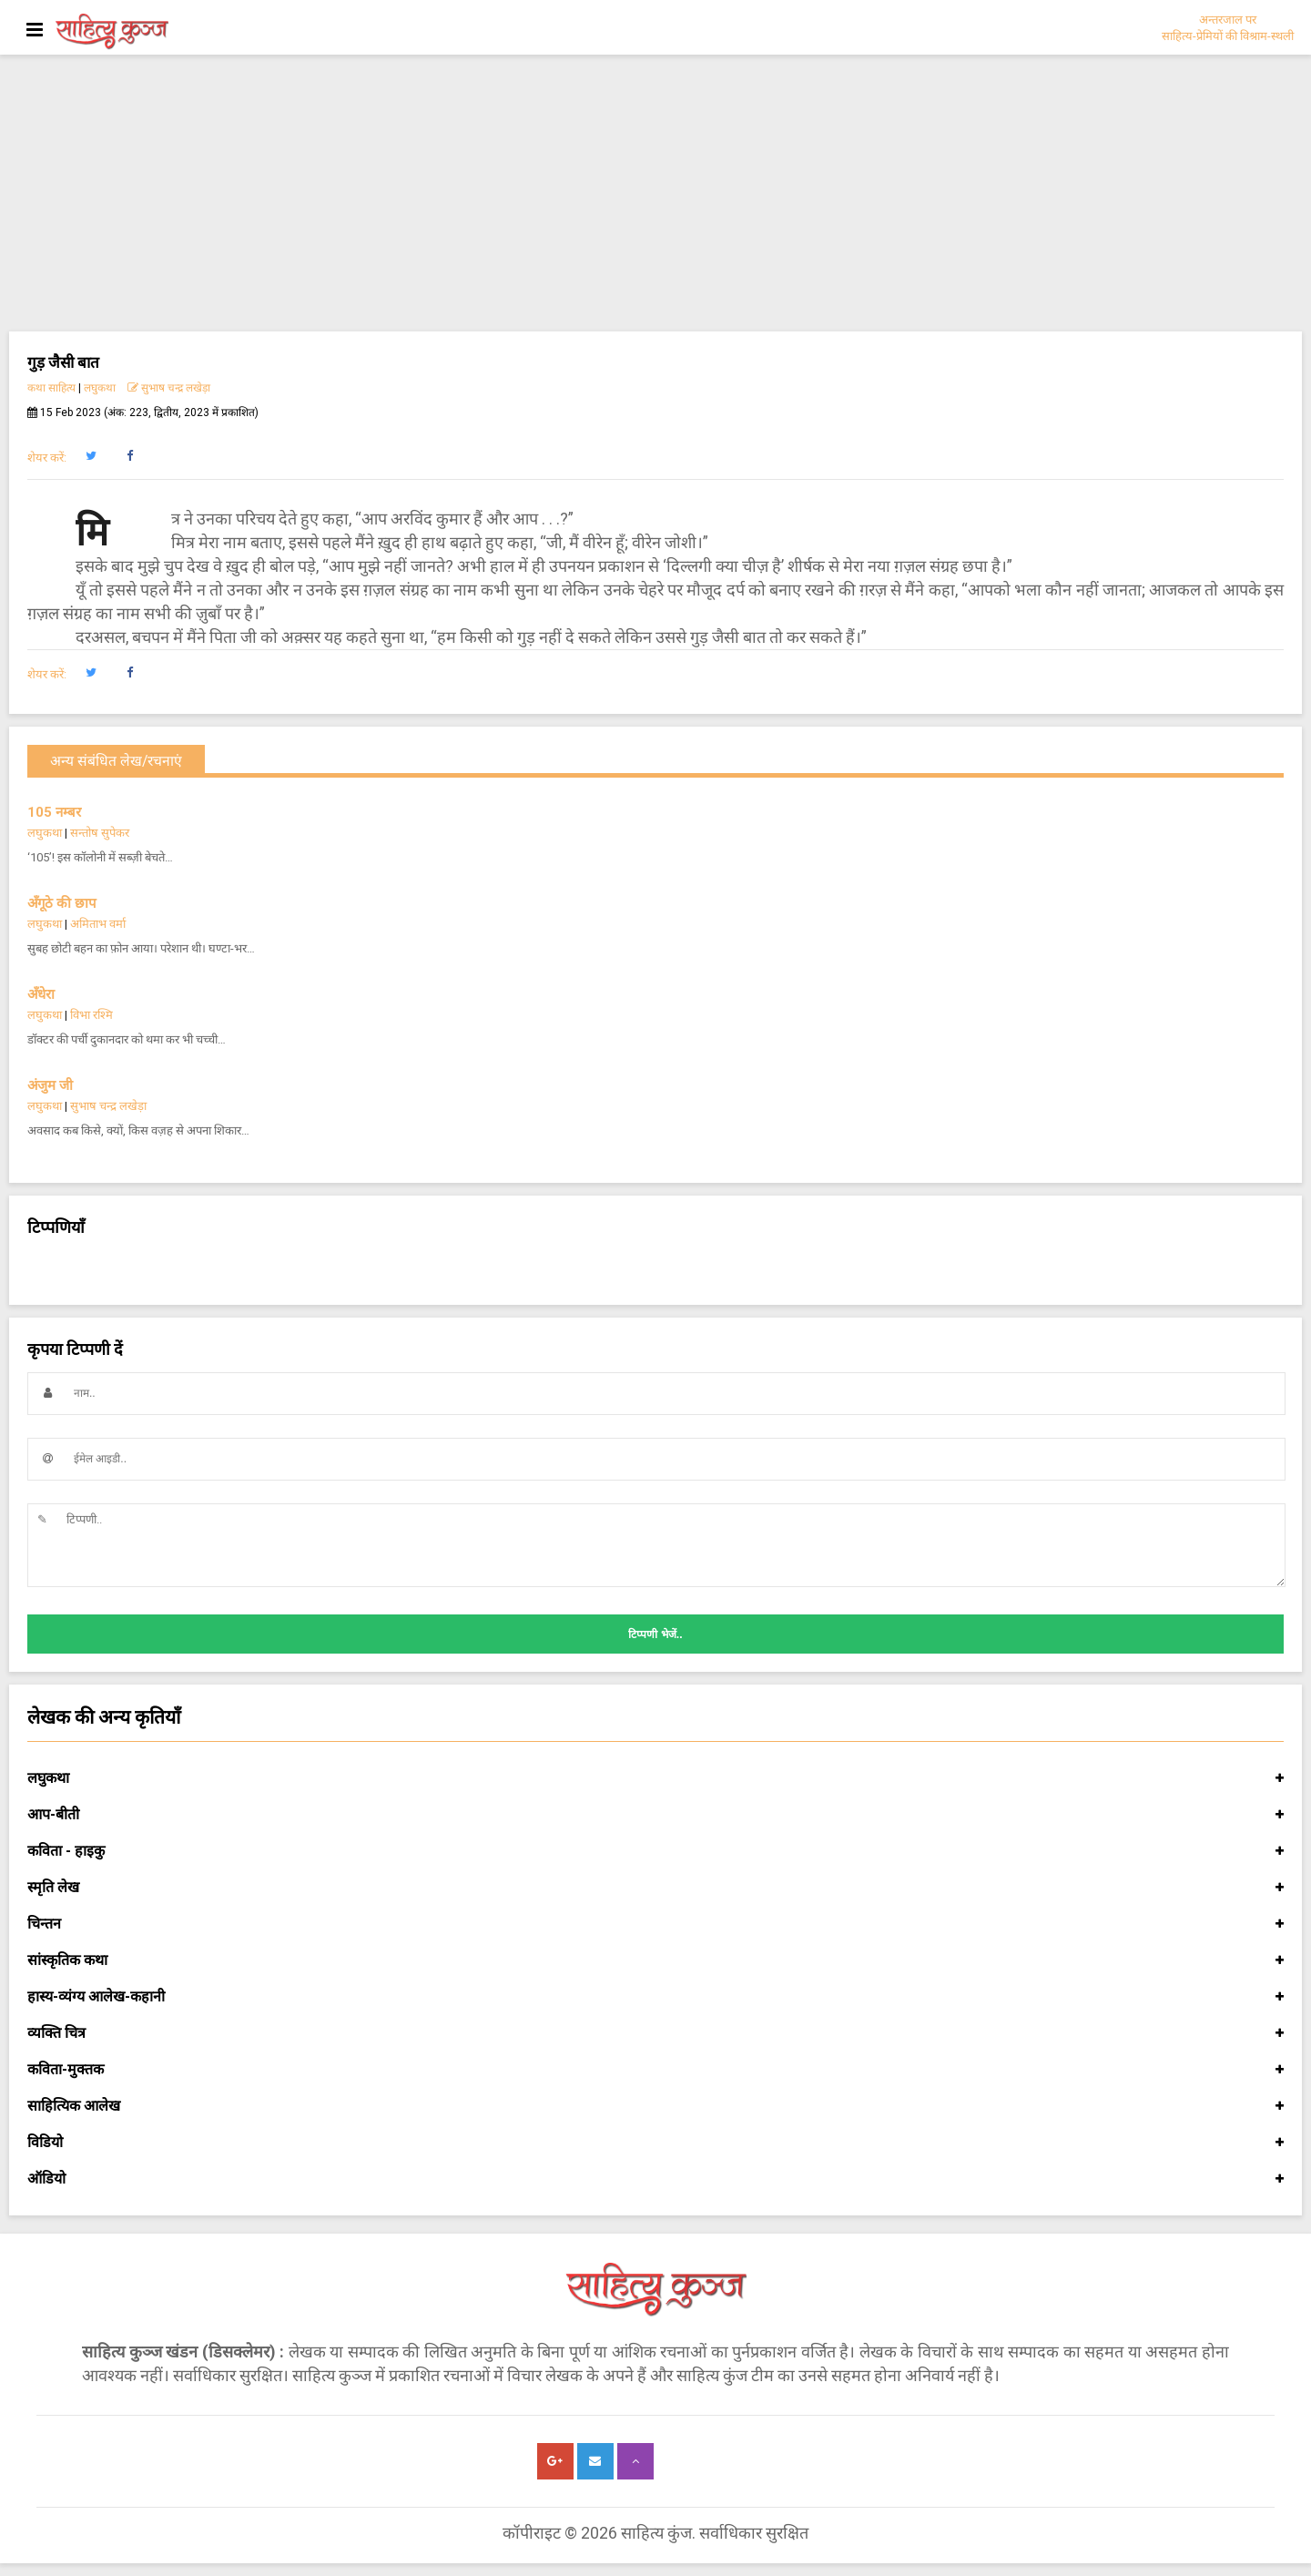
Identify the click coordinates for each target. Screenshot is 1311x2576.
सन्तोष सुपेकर (99, 833)
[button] (90, 456)
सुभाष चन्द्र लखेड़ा (168, 388)
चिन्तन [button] (655, 1924)
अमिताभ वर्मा (98, 924)
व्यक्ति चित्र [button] (655, 2033)
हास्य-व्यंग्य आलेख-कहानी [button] (655, 1997)
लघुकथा (100, 388)
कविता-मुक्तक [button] (655, 2070)
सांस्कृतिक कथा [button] (655, 1960)
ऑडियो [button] (655, 2179)
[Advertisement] (655, 194)
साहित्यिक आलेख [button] (655, 2106)
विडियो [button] (655, 2142)
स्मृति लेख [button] (655, 1887)
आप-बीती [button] (655, 1815)
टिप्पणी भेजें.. (655, 1634)
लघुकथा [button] (655, 1778)
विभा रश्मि (91, 1015)
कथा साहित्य (51, 388)
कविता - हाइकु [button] (655, 1851)
